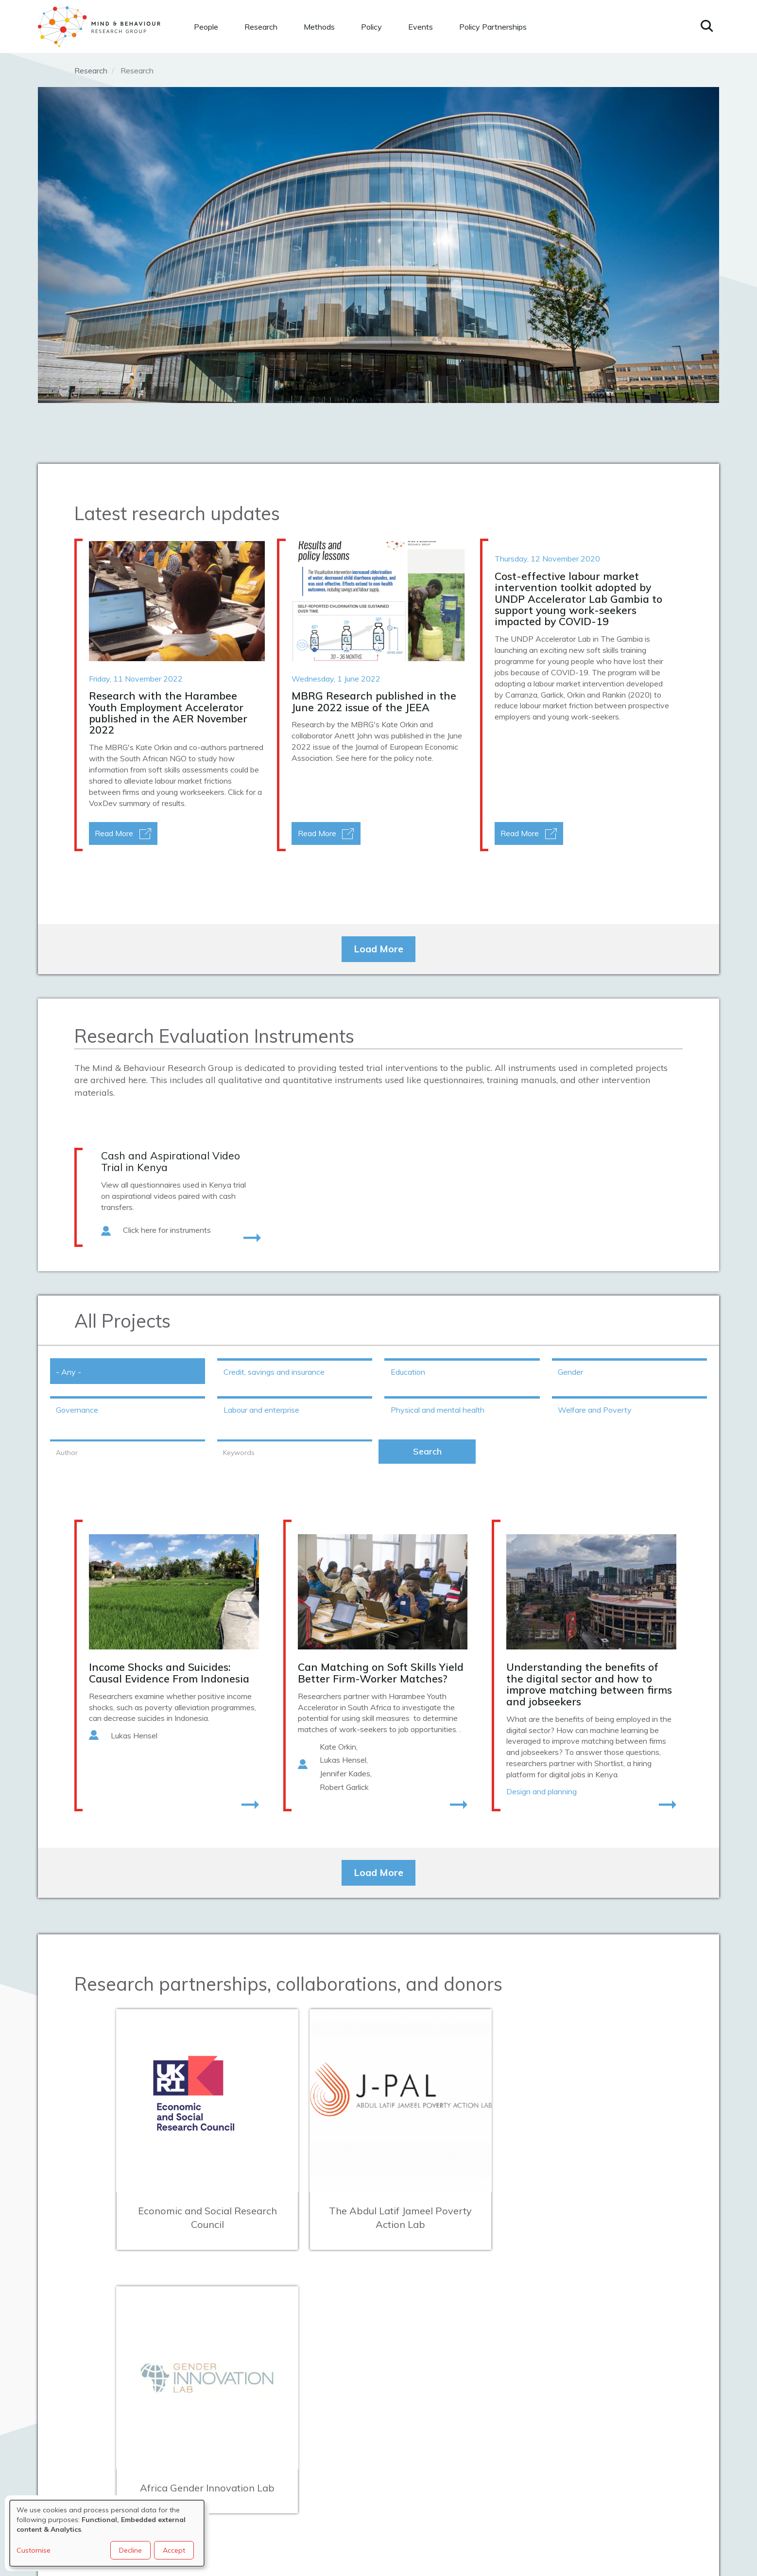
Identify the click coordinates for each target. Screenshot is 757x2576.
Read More (114, 833)
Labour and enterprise (261, 1410)
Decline (130, 2550)
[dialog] (107, 2533)
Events (420, 27)
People (206, 27)
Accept (174, 2550)
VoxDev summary (120, 803)
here (359, 758)
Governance (77, 1410)
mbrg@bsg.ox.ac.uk (241, 2430)
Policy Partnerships (493, 27)
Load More (378, 949)
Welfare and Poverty (595, 1410)
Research (260, 27)
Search (427, 1451)
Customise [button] (34, 2550)
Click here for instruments (167, 1230)
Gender (570, 1372)
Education (408, 1372)
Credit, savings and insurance (274, 1372)
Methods (319, 27)
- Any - (68, 1372)
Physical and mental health (437, 1410)
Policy (371, 27)
